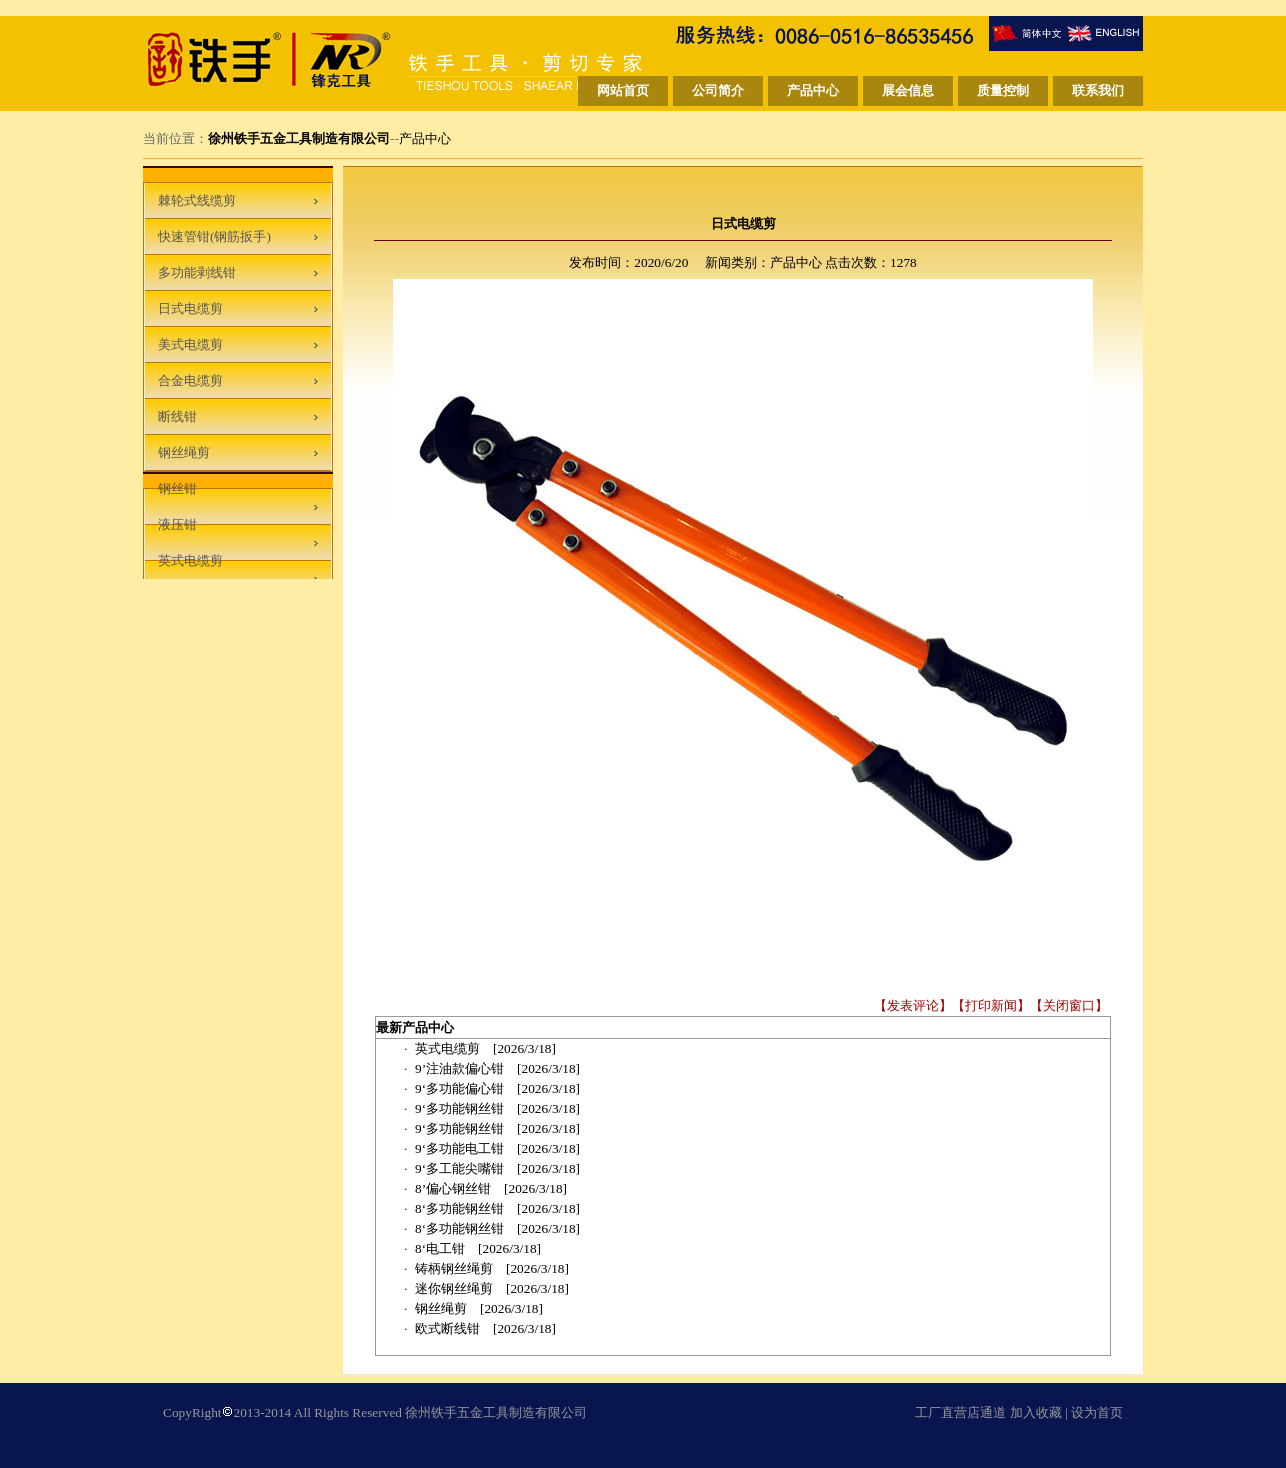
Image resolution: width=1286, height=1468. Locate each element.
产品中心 (425, 138)
